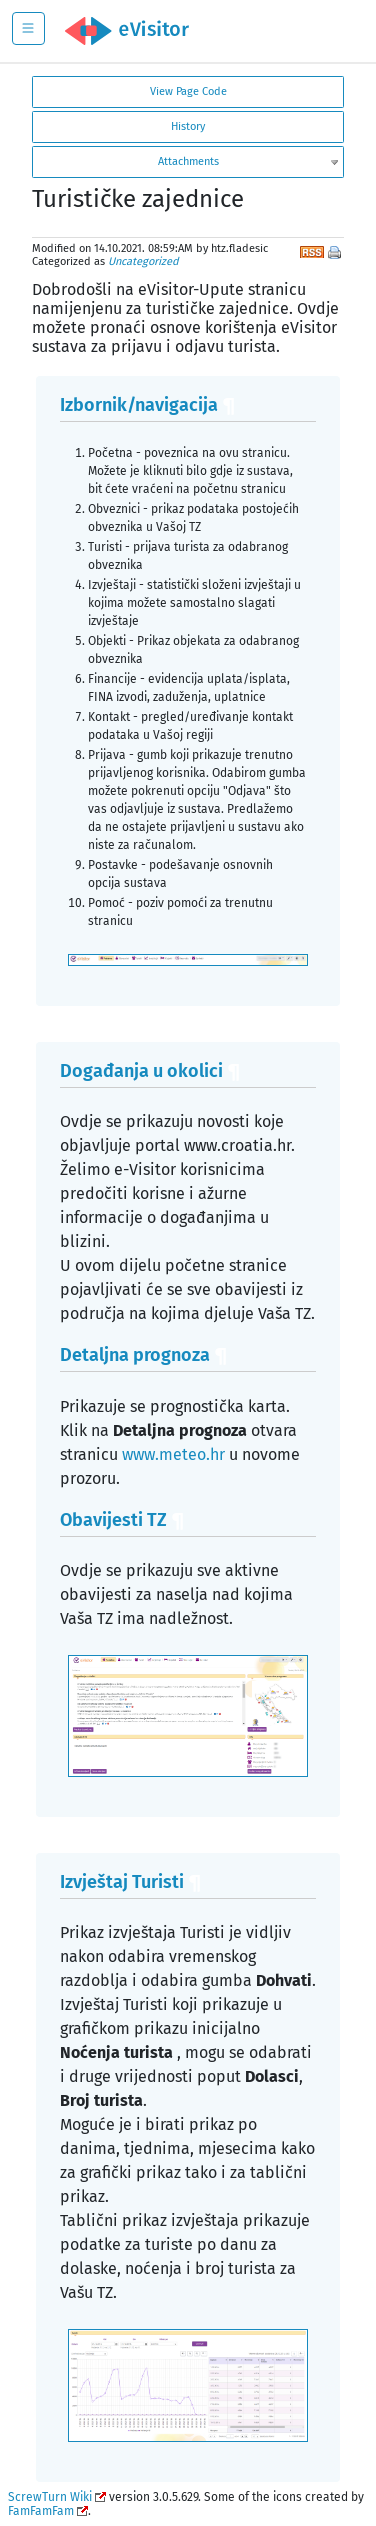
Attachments (188, 161)
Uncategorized (143, 261)
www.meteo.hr (173, 1454)
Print (336, 254)
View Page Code (188, 91)
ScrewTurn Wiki (50, 2497)
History (188, 126)
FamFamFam (41, 2511)
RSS (312, 250)
